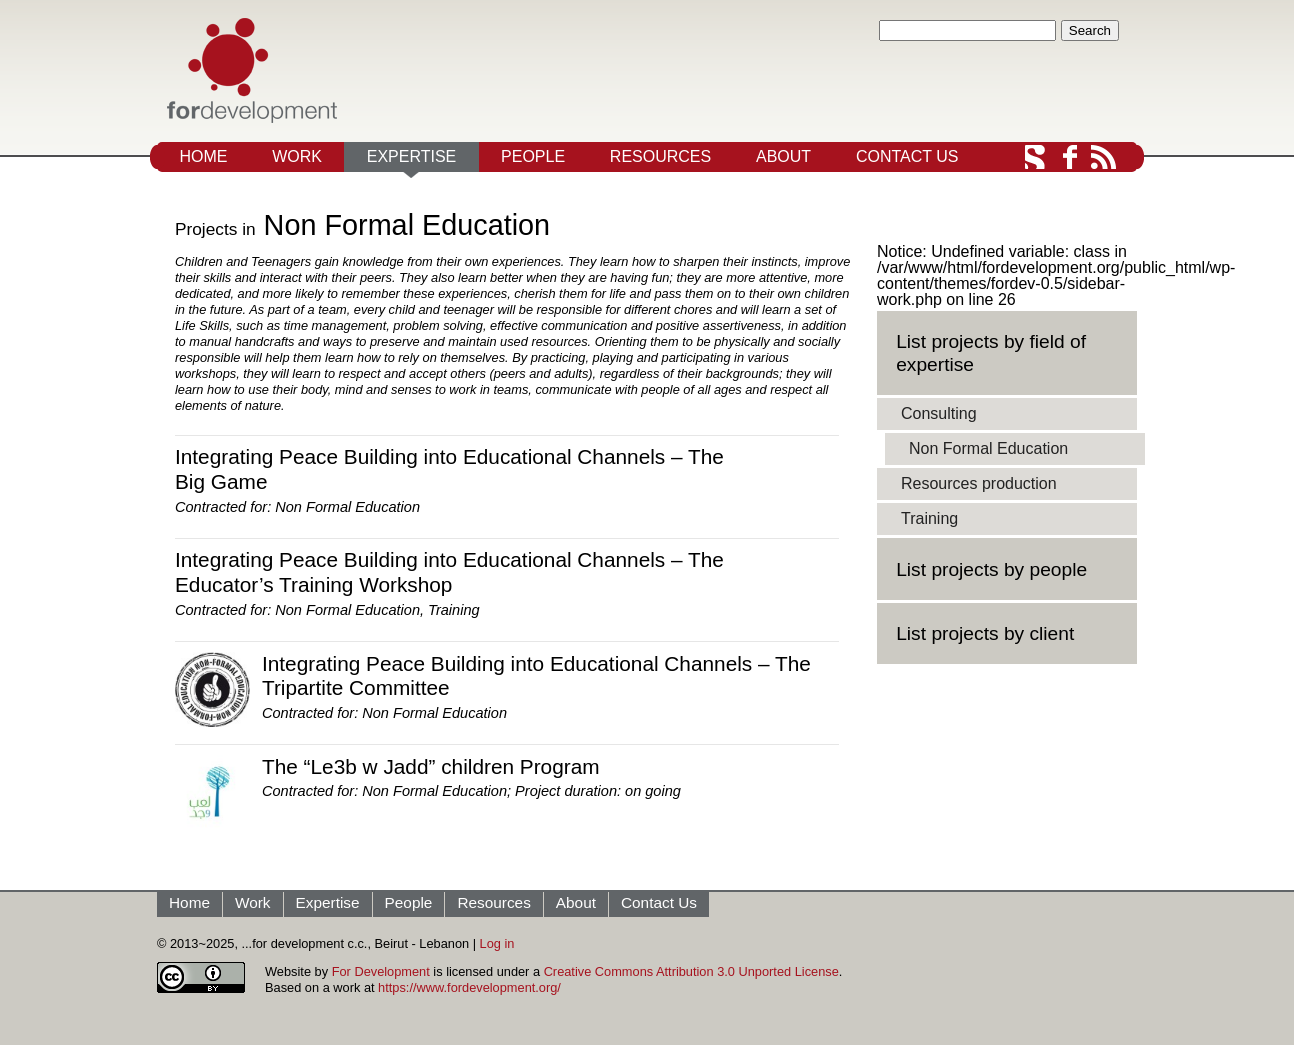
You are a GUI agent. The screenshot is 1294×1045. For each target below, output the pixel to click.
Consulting (939, 413)
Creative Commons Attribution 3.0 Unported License (691, 971)
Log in (497, 943)
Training (453, 610)
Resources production (979, 483)
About (783, 156)
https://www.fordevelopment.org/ (469, 987)
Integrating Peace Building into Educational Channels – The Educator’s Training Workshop (449, 572)
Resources (660, 156)
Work (297, 156)
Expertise (412, 156)
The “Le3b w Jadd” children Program (431, 766)
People (533, 156)
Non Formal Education (347, 507)
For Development (381, 971)
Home (203, 156)
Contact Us (907, 156)
